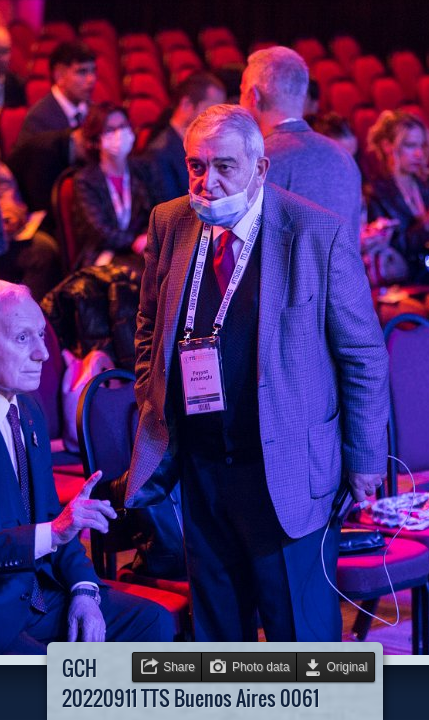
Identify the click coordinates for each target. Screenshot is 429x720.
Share (179, 667)
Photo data (261, 667)
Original (347, 667)
